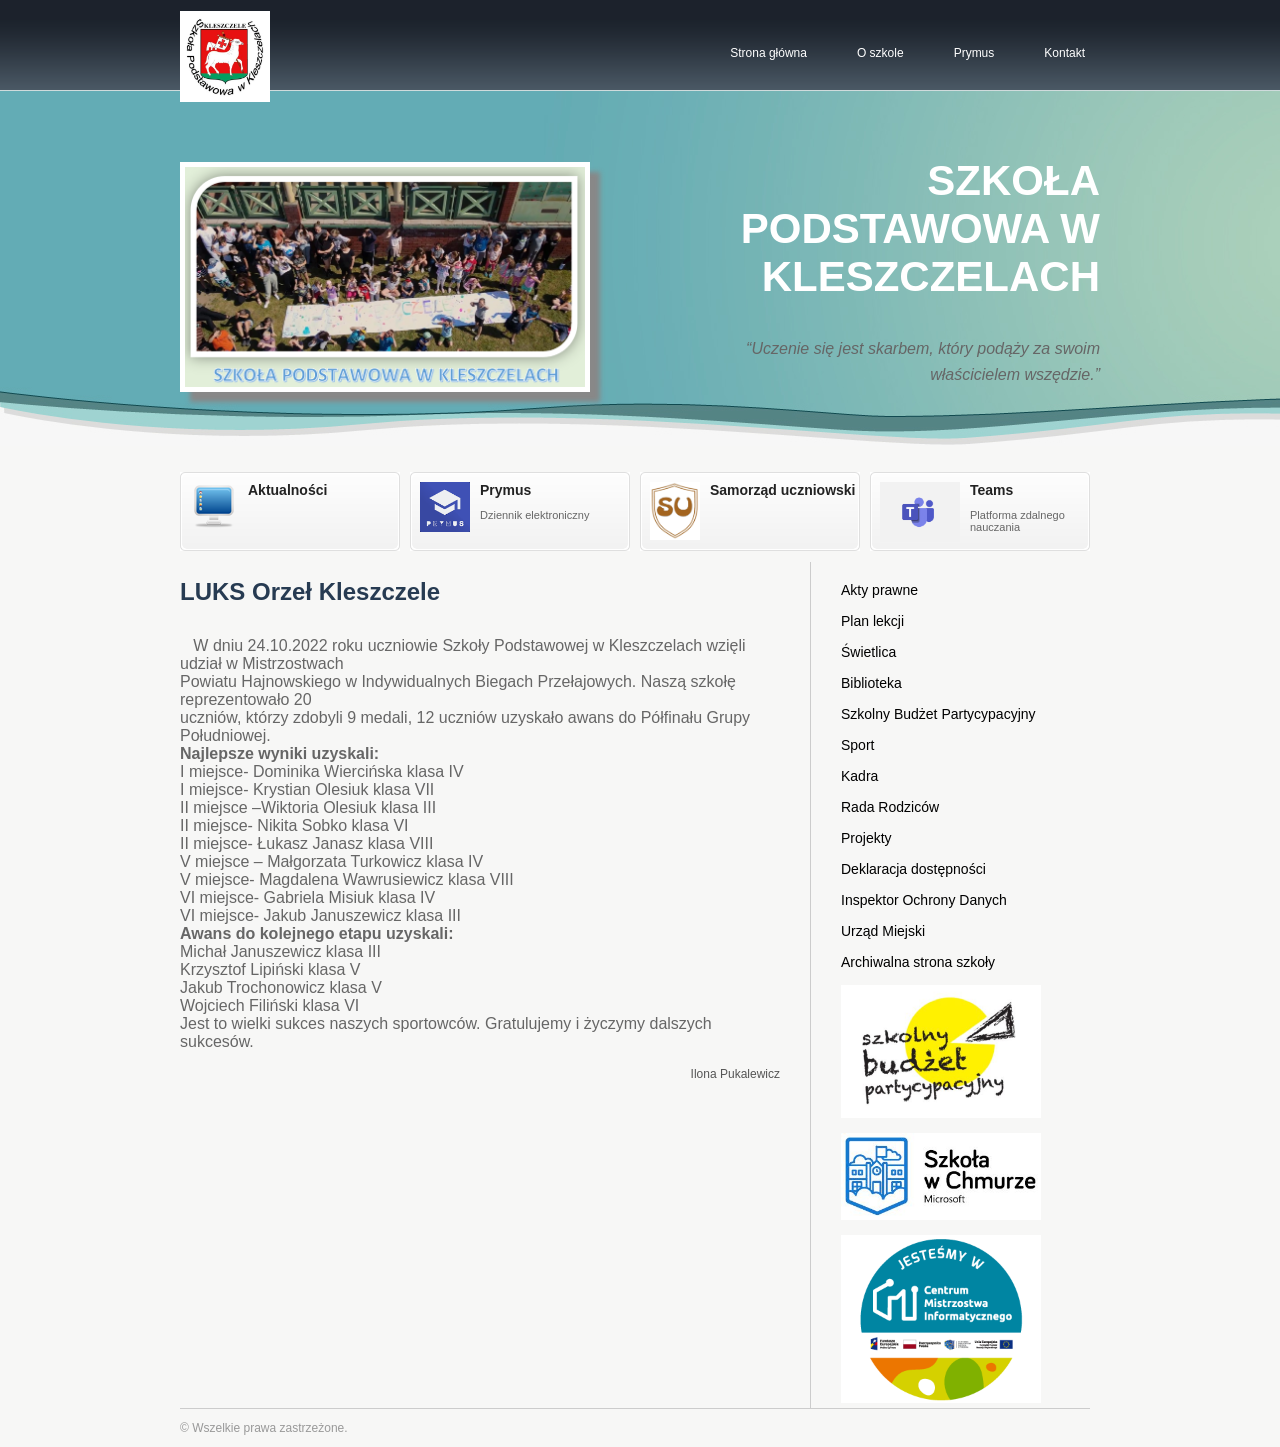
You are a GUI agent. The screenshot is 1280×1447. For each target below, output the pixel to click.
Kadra (859, 776)
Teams (991, 490)
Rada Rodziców (890, 807)
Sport (857, 745)
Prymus (974, 53)
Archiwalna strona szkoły (918, 962)
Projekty (866, 838)
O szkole (880, 53)
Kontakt (1064, 53)
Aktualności (287, 490)
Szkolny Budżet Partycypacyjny (938, 714)
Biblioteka (871, 683)
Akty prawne (879, 590)
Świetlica (868, 652)
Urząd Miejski (883, 931)
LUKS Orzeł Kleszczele (310, 591)
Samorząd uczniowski (782, 490)
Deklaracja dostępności (913, 869)
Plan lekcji (872, 621)
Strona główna (768, 53)
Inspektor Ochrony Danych (924, 900)
